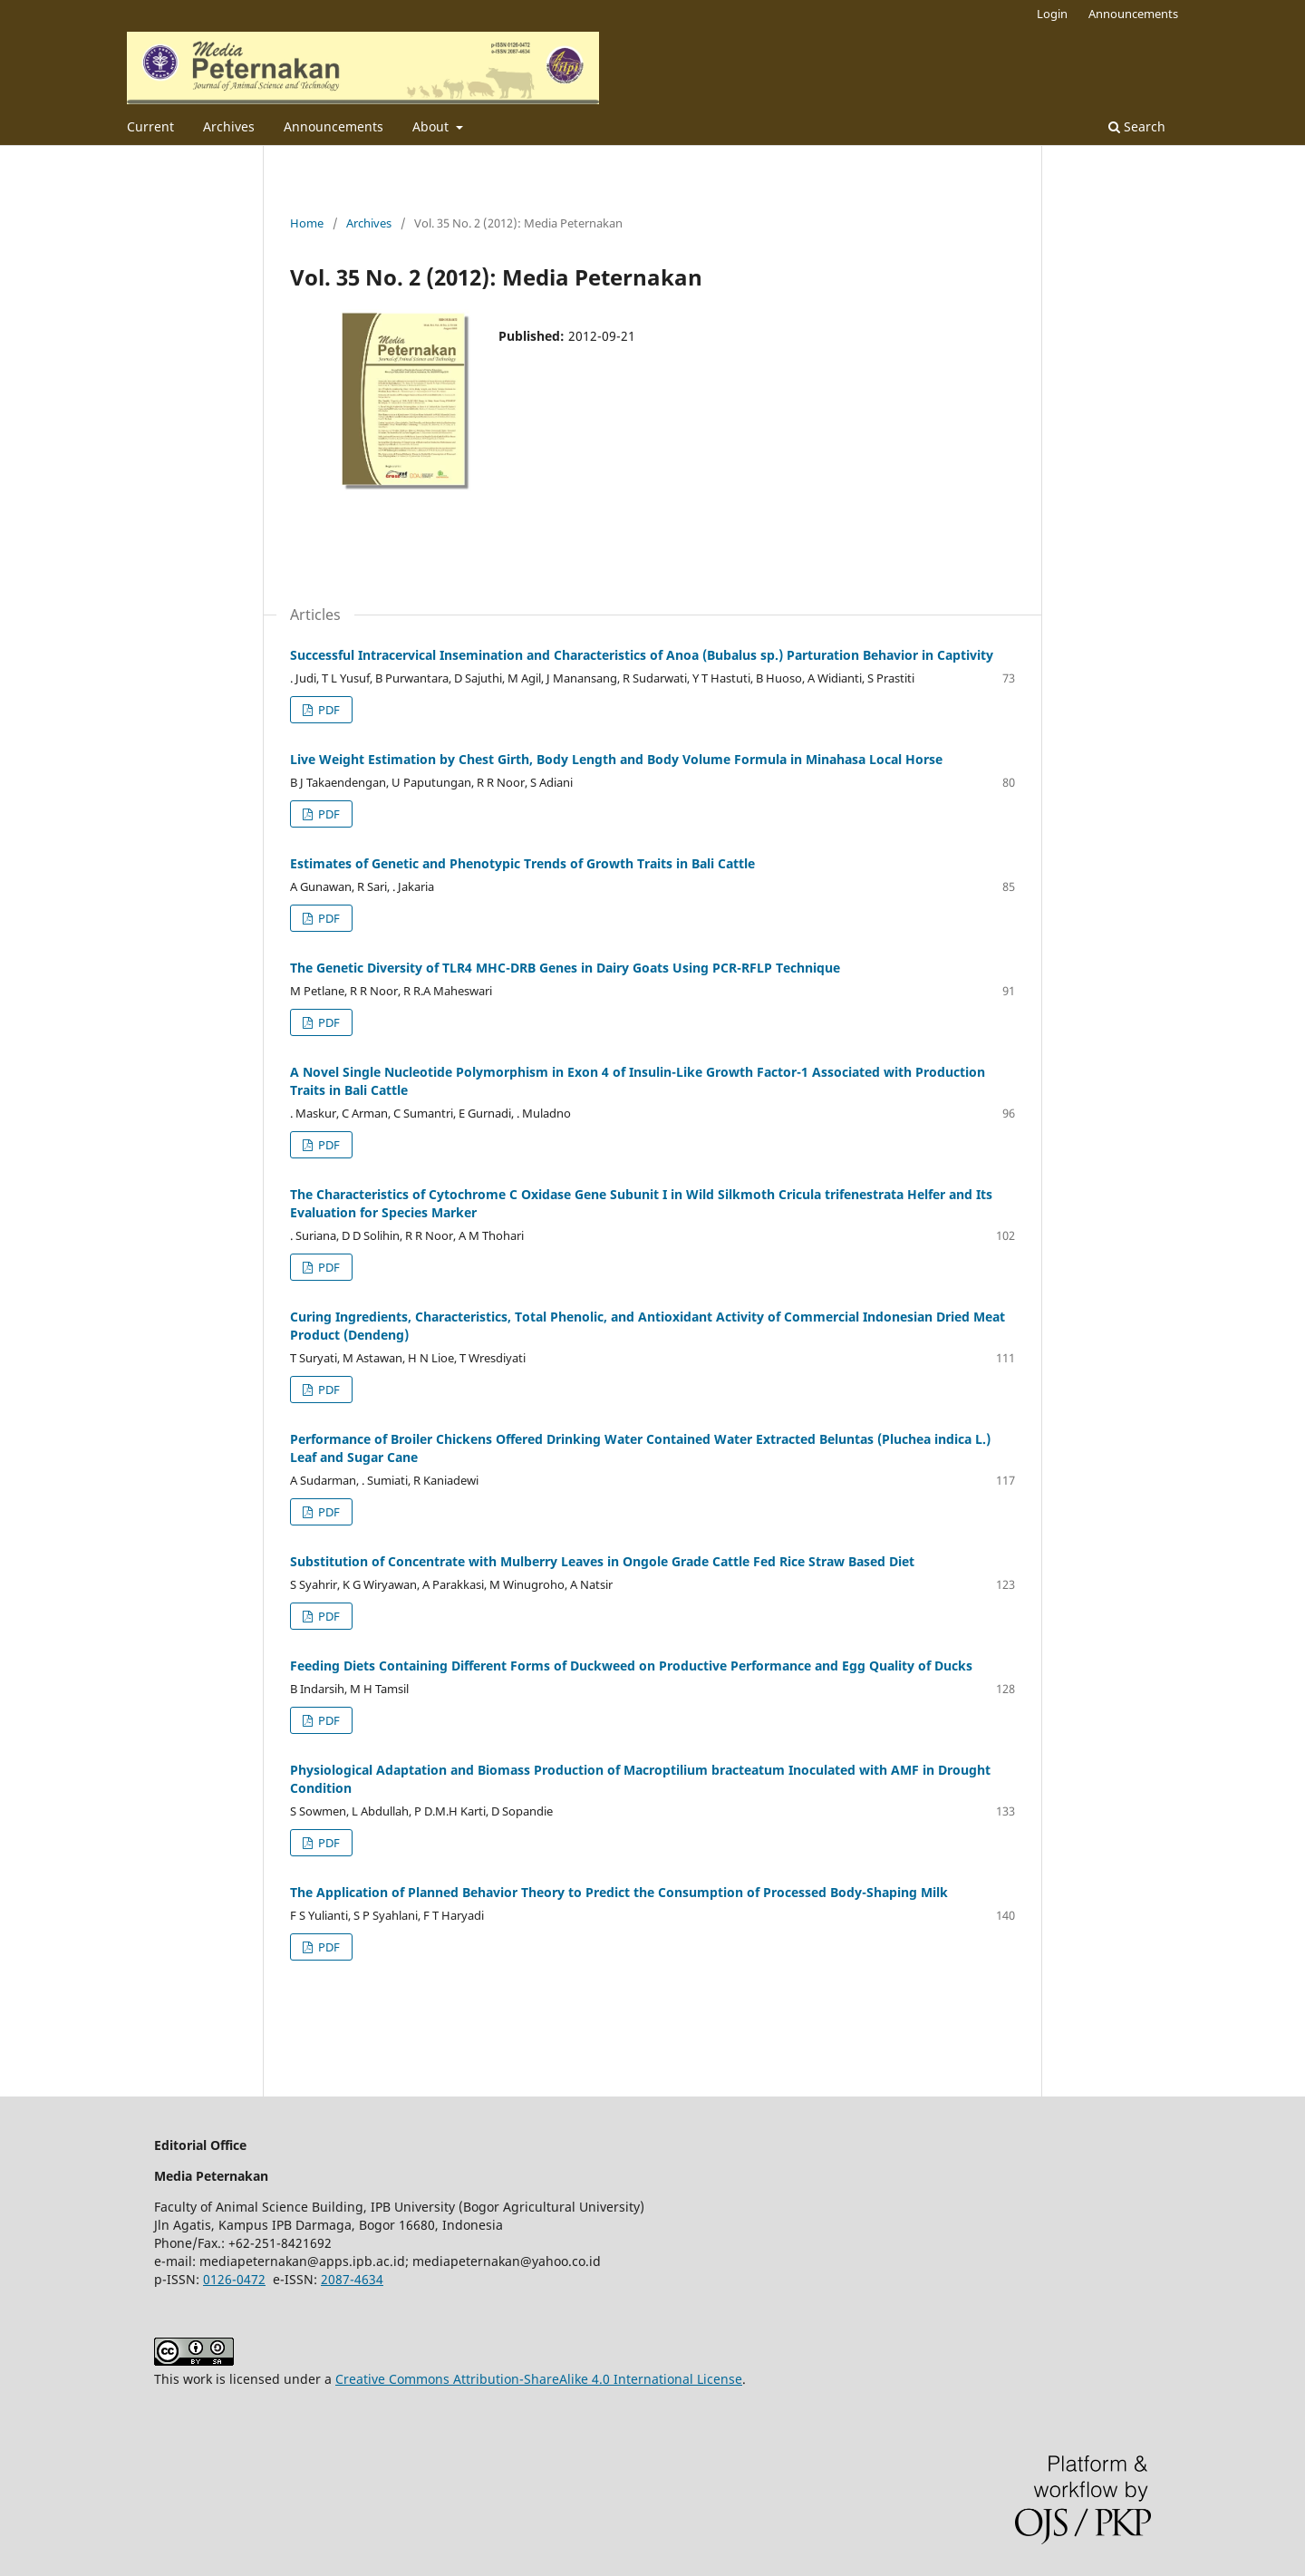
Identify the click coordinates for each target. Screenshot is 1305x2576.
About (432, 126)
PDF (327, 710)
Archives (229, 126)
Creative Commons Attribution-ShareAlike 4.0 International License (538, 2378)
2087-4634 (352, 2279)
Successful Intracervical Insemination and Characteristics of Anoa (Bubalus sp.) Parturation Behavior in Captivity (641, 654)
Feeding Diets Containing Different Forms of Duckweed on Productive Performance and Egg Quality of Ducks (631, 1665)
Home (307, 223)
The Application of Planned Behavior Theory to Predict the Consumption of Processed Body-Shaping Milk (619, 1892)
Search (1136, 126)
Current (150, 126)
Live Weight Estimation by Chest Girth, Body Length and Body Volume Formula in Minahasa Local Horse (616, 759)
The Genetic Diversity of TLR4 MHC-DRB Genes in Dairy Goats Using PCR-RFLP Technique (565, 967)
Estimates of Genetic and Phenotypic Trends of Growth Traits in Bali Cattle (522, 863)
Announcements (333, 126)
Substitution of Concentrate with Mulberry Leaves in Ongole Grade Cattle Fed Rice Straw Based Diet (602, 1561)
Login (1052, 13)
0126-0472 (234, 2279)
